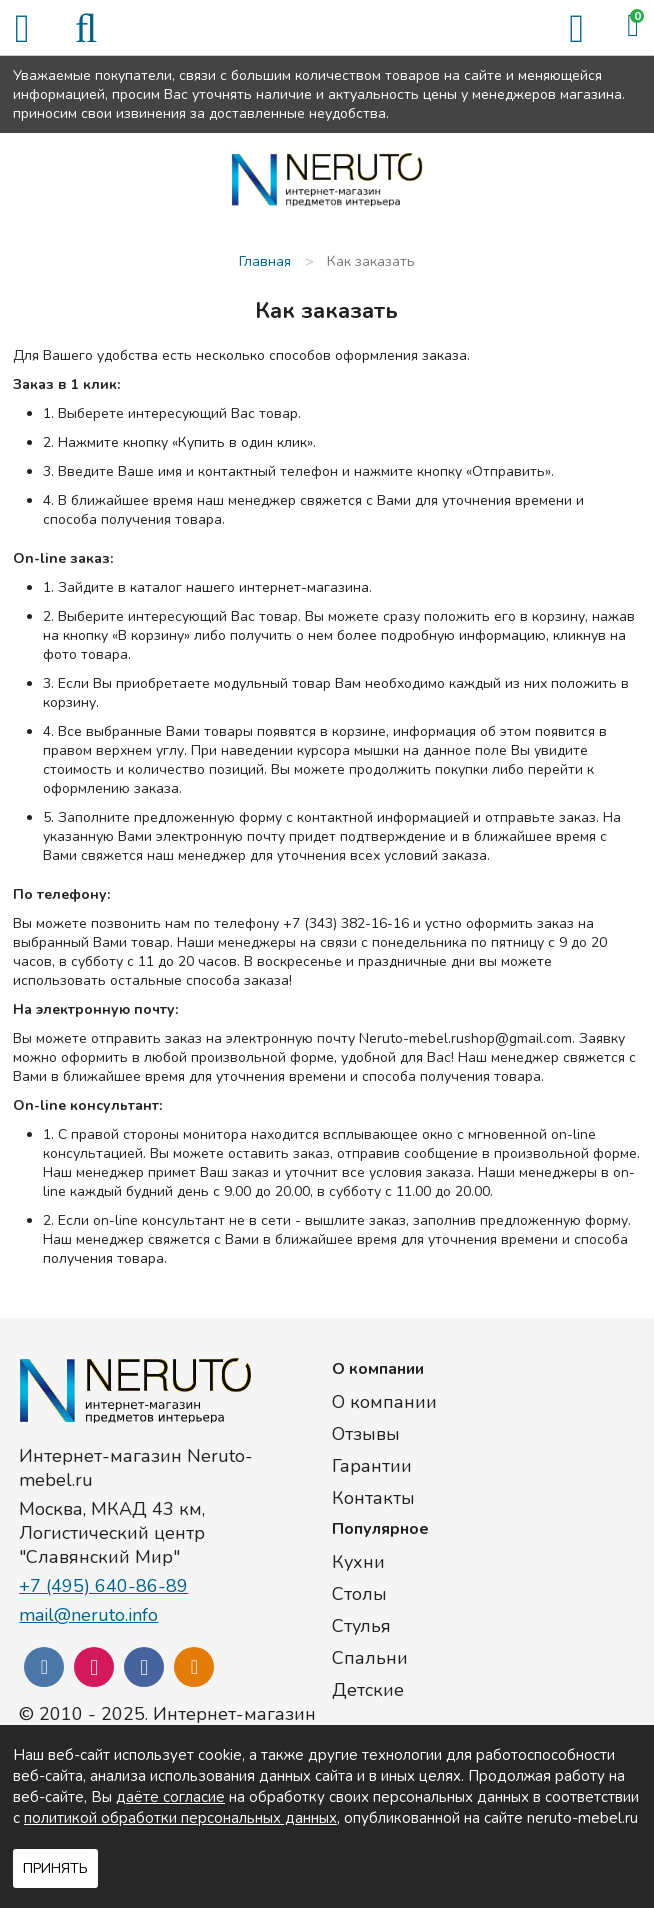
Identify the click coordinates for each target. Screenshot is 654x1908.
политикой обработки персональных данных (180, 1818)
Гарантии (372, 1466)
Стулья (361, 1626)
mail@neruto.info (88, 1615)
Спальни (370, 1658)
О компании (384, 1402)
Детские (368, 1690)
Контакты (373, 1498)
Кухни (358, 1562)
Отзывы (366, 1434)
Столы (359, 1594)
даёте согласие (170, 1797)
